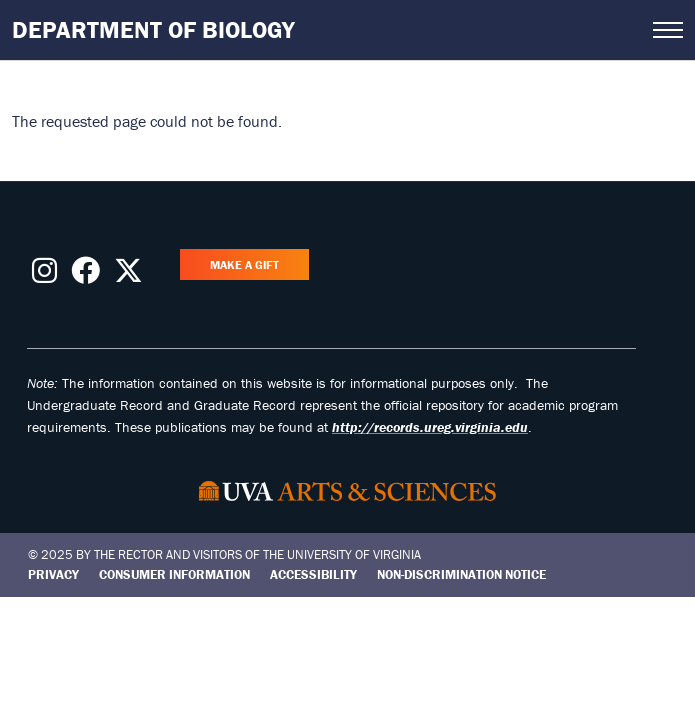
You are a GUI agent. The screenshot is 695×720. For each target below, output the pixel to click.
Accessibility (313, 574)
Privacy (53, 574)
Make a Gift (244, 264)
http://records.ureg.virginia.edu (430, 427)
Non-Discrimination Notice (461, 574)
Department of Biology (153, 29)
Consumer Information (174, 574)
